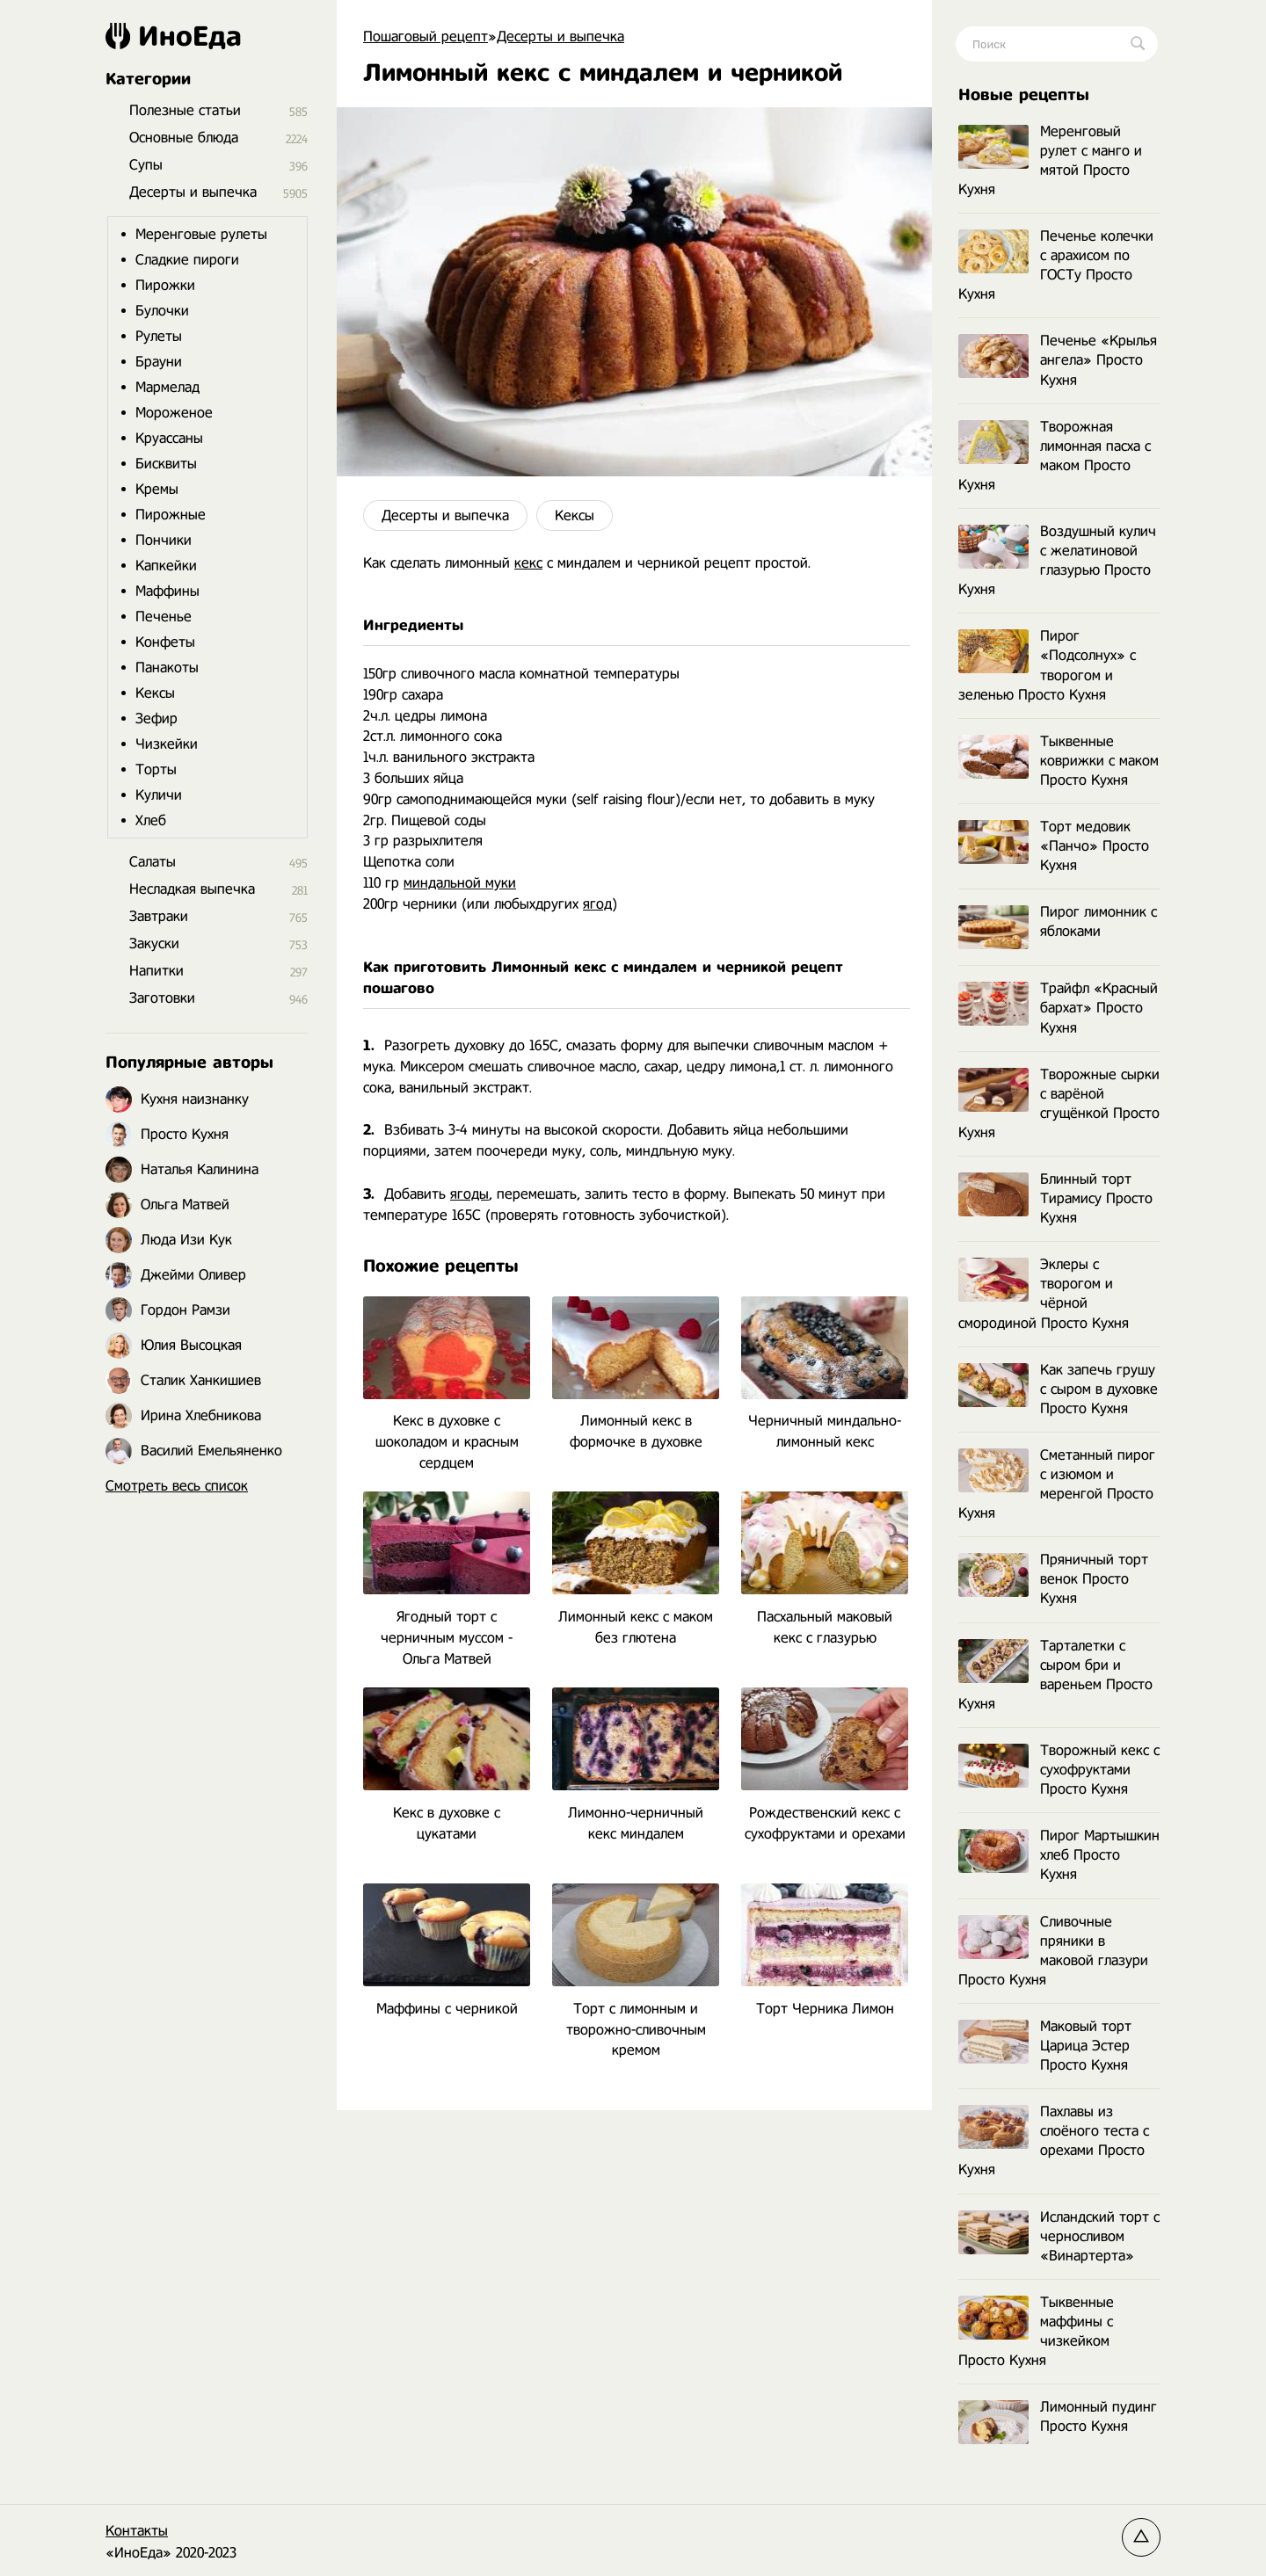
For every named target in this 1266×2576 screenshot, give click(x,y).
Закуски (154, 943)
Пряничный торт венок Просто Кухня (1053, 1579)
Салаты (152, 861)
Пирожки (165, 285)
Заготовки (162, 998)
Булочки (162, 310)
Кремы (156, 489)
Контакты (137, 2530)
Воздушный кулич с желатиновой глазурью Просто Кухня (1057, 560)
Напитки (156, 970)
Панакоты (167, 667)
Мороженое (174, 412)
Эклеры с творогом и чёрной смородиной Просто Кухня (1043, 1293)
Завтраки (158, 916)
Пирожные (170, 514)
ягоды (469, 1194)
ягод (597, 904)
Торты (156, 769)
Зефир (156, 718)
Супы (146, 164)
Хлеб (150, 820)
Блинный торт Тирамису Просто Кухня (1055, 1198)
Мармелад (167, 387)
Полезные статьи (185, 110)
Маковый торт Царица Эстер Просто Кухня (1044, 2045)
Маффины (167, 591)
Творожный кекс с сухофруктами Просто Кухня (1059, 1769)
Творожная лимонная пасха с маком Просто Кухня (1054, 455)
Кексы (574, 515)
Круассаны (169, 438)
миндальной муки (460, 882)
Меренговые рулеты (201, 234)
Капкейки (166, 565)
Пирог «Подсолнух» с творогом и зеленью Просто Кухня (1047, 665)
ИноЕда (174, 36)
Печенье (163, 616)
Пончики (163, 540)
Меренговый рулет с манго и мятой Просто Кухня (1050, 160)
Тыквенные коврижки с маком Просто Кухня (1058, 760)
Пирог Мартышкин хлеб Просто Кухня (1059, 1855)
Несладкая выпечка (192, 889)
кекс (528, 563)
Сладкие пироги (187, 259)
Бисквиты (166, 463)
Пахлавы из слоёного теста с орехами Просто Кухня (1053, 2140)
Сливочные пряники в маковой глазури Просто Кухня (1053, 1950)
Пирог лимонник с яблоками (1057, 922)
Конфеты (165, 642)
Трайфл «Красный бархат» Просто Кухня (1058, 1007)
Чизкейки (166, 744)
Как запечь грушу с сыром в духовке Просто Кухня (1058, 1389)
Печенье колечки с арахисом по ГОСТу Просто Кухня (1055, 265)
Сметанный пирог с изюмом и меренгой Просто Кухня (1056, 1484)
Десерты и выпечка (445, 515)
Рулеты (158, 336)
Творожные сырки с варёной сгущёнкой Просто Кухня (1059, 1103)
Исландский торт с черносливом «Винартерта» (1059, 2236)
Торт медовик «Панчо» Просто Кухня (1053, 846)
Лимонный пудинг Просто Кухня (1057, 2417)
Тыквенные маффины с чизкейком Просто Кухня (1036, 2331)
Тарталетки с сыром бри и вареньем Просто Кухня (1055, 1674)
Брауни (158, 361)
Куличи (158, 795)
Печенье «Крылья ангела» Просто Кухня (1057, 360)
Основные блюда (183, 137)
